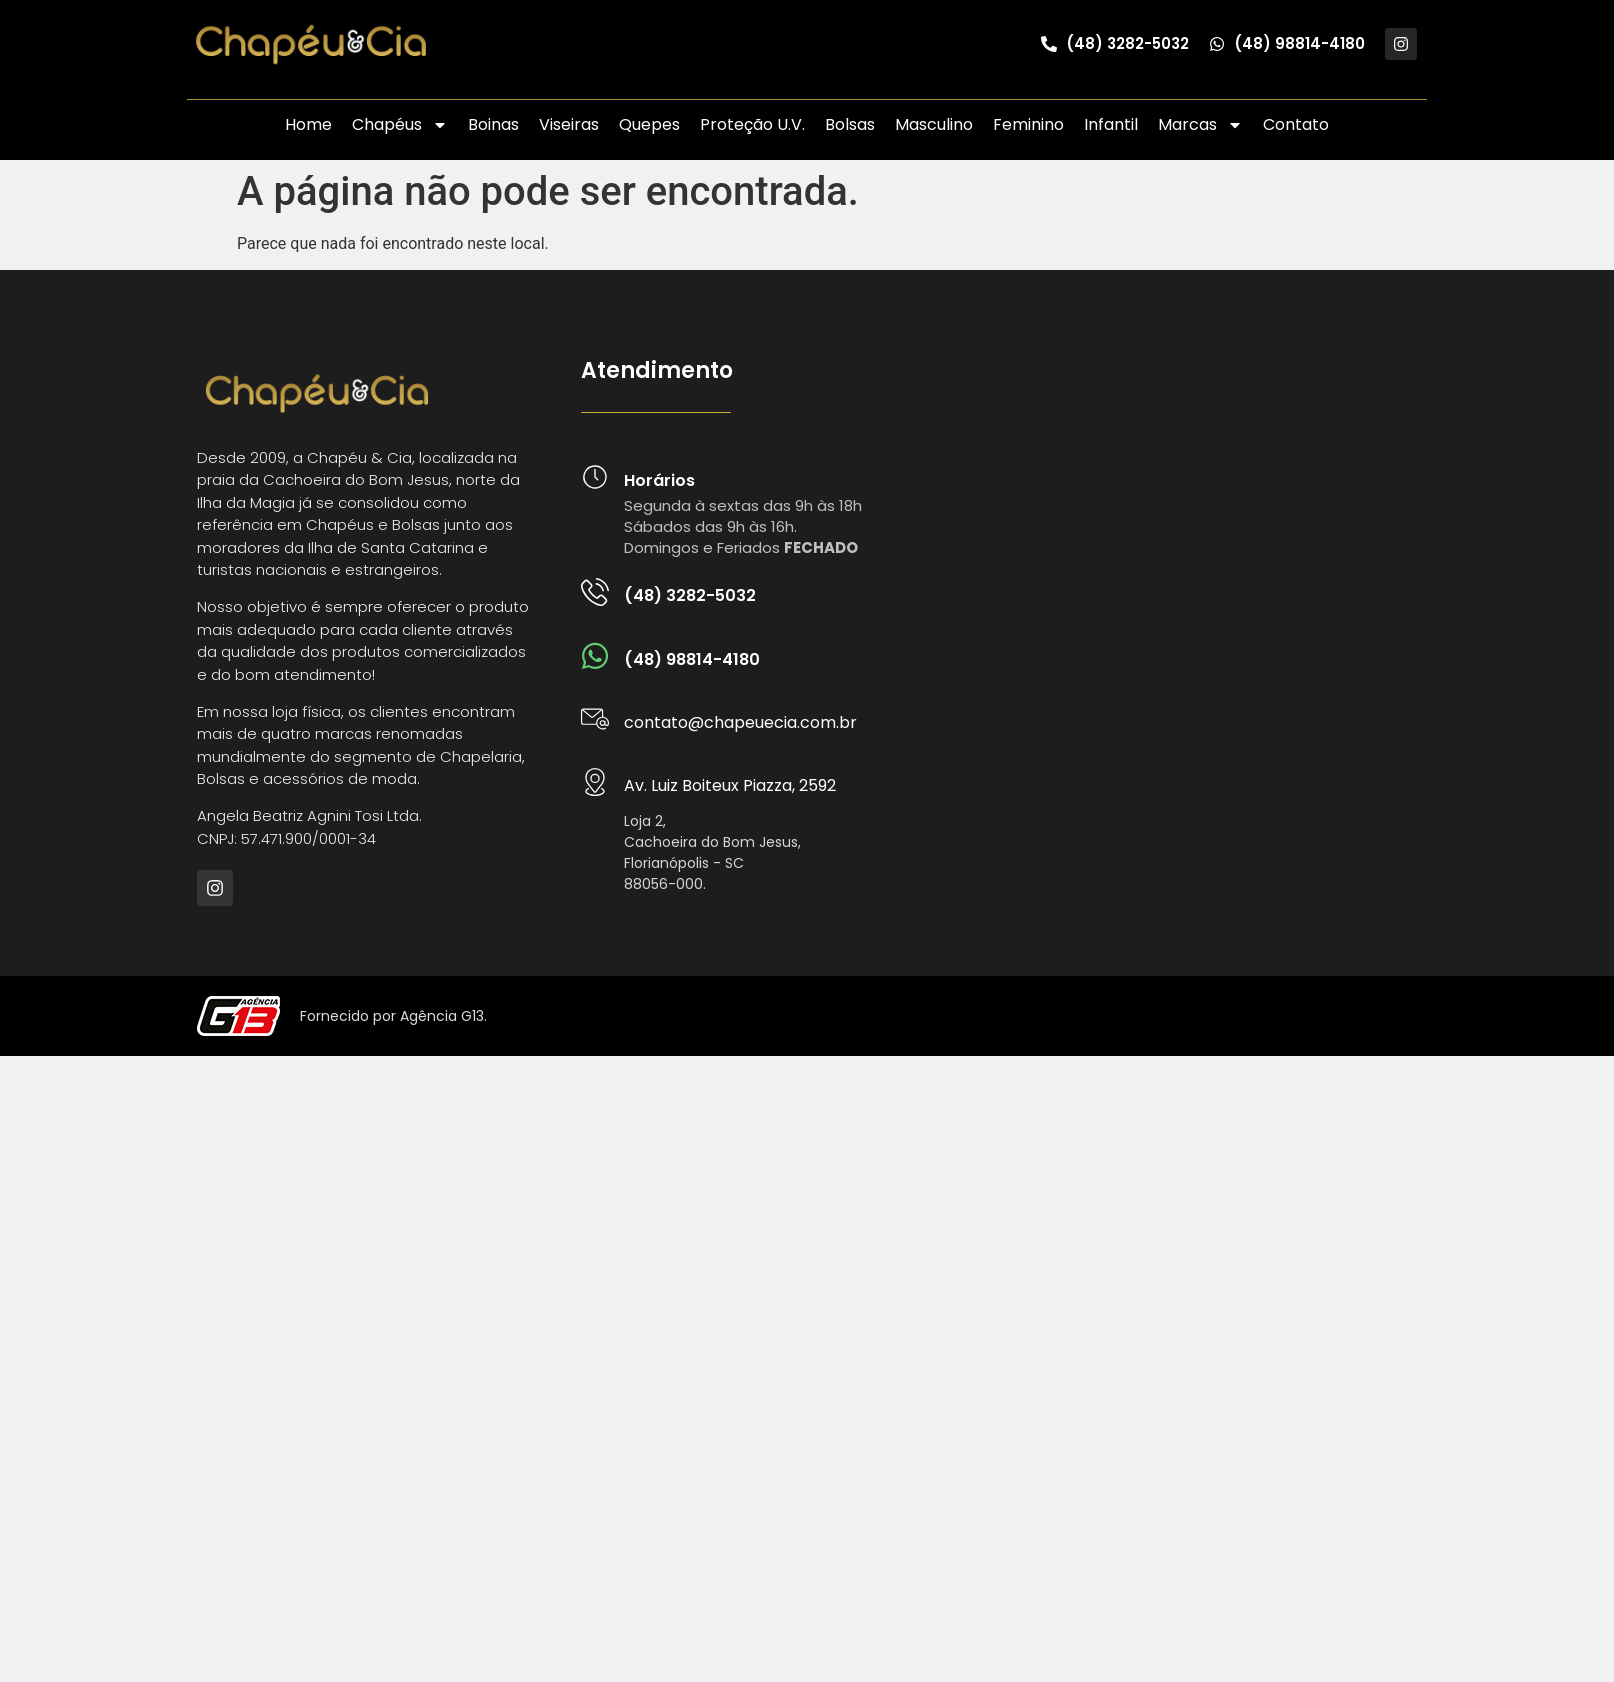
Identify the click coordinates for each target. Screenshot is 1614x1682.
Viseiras (569, 124)
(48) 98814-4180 (692, 659)
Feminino (1028, 124)
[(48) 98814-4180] (595, 656)
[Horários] (595, 477)
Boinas (493, 124)
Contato (1296, 124)
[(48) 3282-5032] (595, 592)
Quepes (649, 124)
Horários (659, 480)
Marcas (1200, 125)
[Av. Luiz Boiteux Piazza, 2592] (595, 782)
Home (308, 124)
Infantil (1111, 124)
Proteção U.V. (752, 124)
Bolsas (850, 124)
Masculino (934, 124)
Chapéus (400, 125)
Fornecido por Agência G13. (393, 1016)
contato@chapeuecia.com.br (740, 722)
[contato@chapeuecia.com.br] (595, 719)
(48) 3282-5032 (690, 595)
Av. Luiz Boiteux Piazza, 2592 (730, 785)
